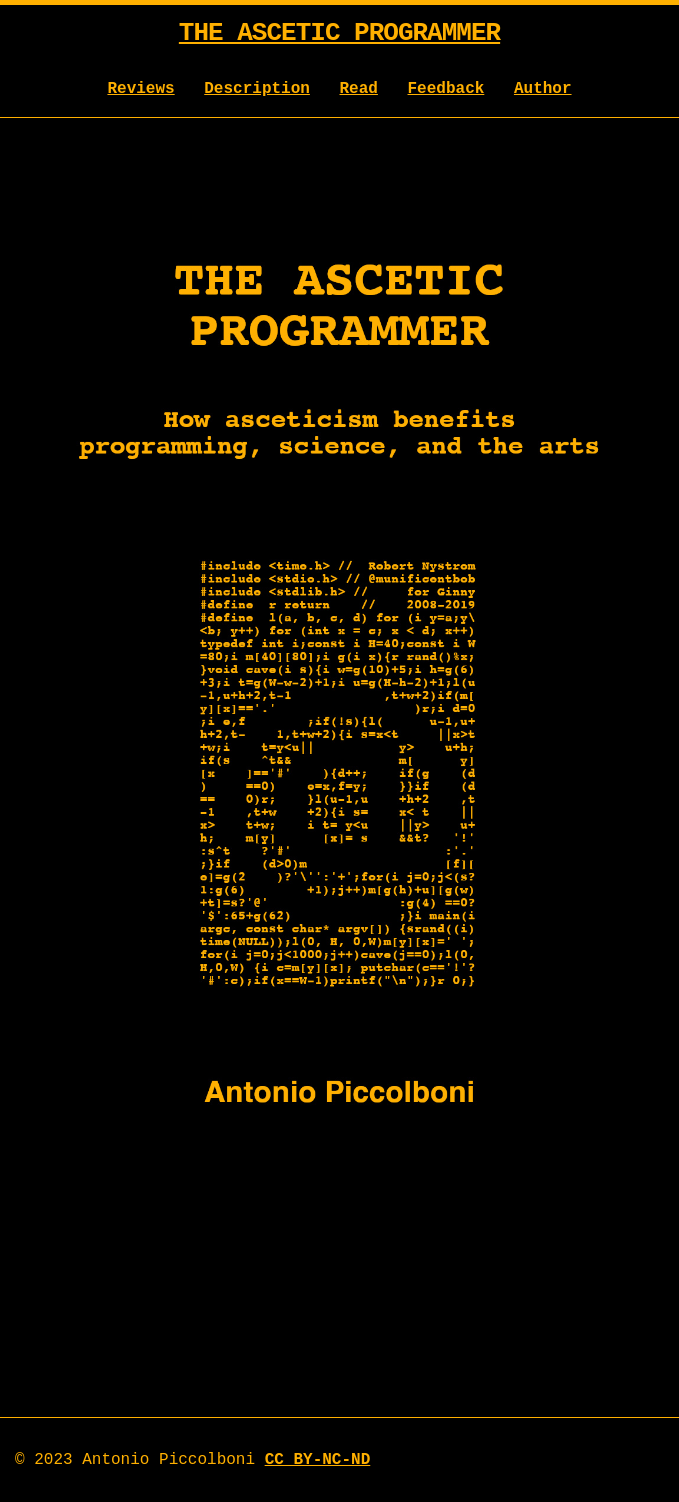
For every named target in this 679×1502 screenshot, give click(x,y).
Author (543, 89)
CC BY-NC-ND (318, 1460)
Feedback (446, 89)
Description (257, 89)
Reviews (140, 89)
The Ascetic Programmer (339, 33)
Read (359, 89)
